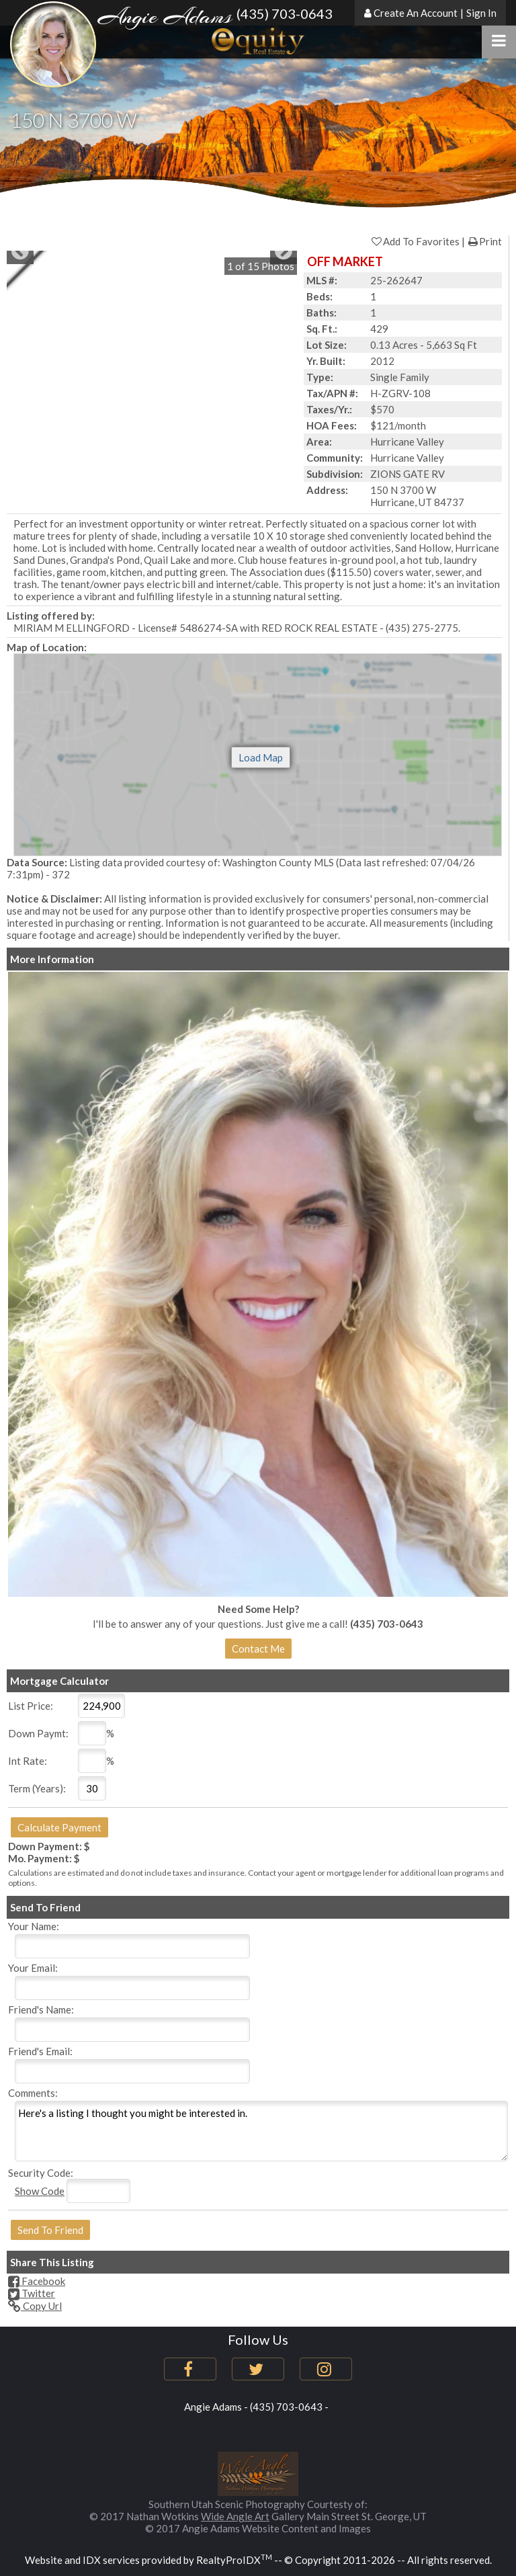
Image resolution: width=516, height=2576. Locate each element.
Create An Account (416, 13)
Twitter (31, 2293)
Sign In (481, 13)
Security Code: (40, 2173)
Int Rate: (27, 1761)
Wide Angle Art (235, 2516)
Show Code (39, 2191)
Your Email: (33, 1968)
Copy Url (35, 2306)
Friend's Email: (40, 2051)
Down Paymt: (38, 1733)
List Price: (30, 1706)
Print (484, 241)
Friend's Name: (41, 2009)
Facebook (36, 2281)
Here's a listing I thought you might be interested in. (261, 2131)
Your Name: (33, 1926)
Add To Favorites (415, 241)
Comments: (33, 2093)
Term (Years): (37, 1788)
